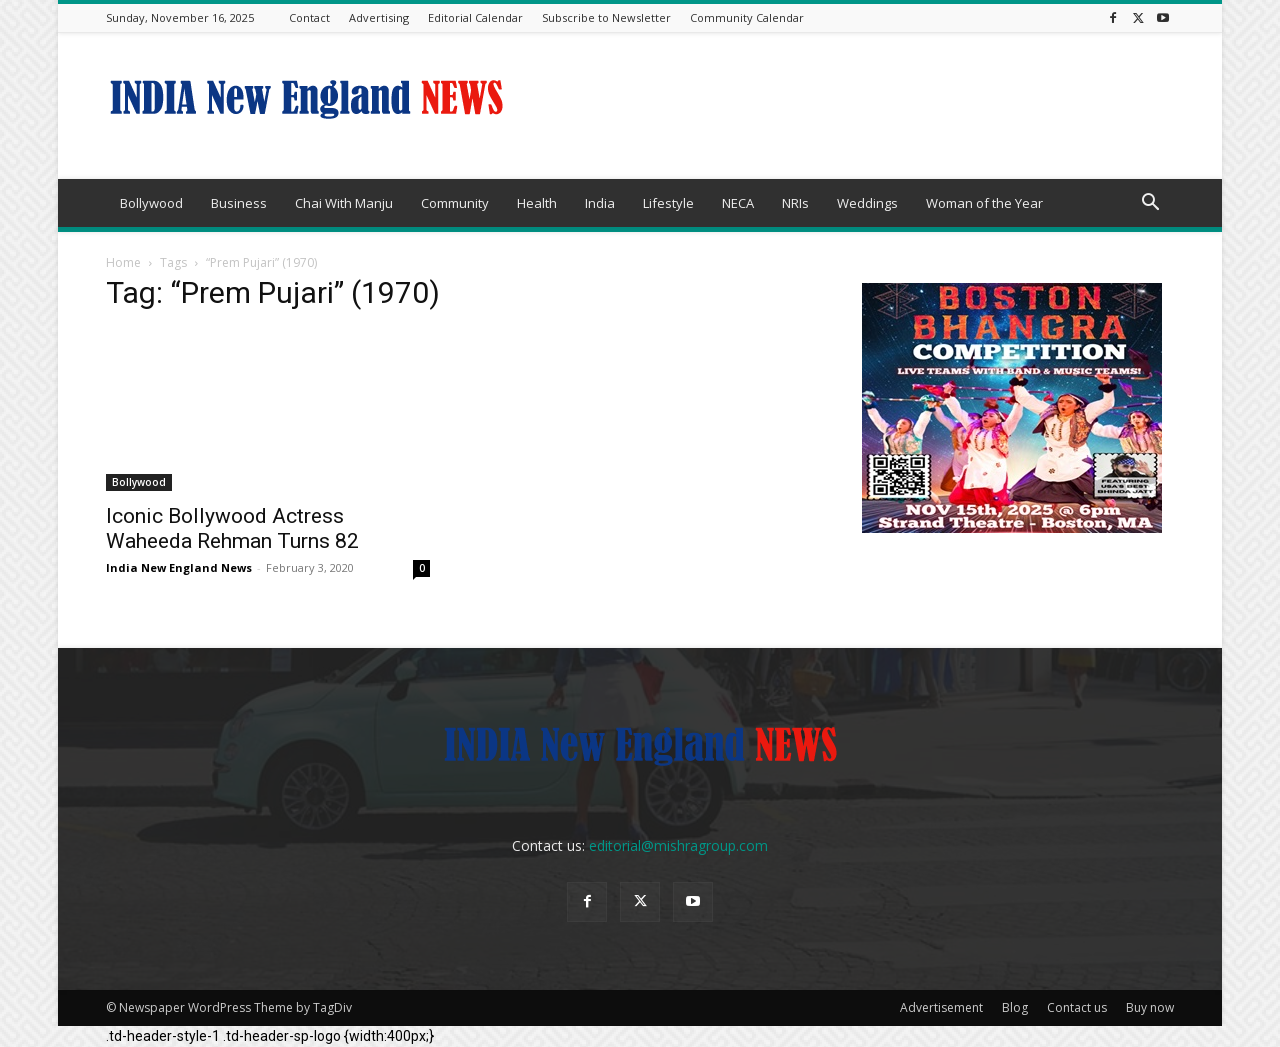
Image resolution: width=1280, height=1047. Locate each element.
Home (123, 262)
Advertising (379, 17)
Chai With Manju (344, 203)
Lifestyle (668, 203)
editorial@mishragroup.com (678, 845)
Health (537, 203)
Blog (1015, 1007)
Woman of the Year (984, 203)
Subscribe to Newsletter (606, 17)
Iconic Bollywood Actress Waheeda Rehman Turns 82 (232, 528)
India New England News (179, 567)
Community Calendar (747, 17)
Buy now (1150, 1007)
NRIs (795, 203)
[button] (1150, 204)
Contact (309, 17)
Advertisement (941, 1007)
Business (239, 203)
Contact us (1077, 1007)
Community (455, 203)
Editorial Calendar (475, 17)
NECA (738, 203)
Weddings (867, 203)
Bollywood (151, 203)
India (600, 203)
